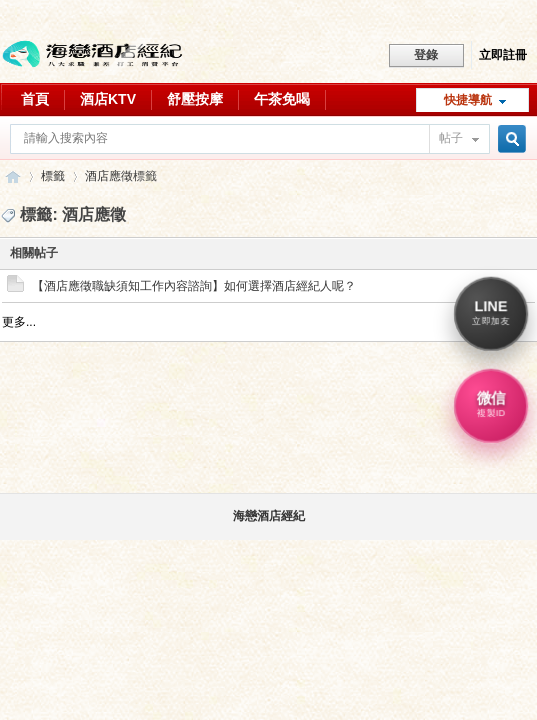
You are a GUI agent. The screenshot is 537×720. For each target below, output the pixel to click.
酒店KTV (108, 99)
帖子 (451, 138)
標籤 (53, 176)
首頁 (35, 99)
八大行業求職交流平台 (13, 176)
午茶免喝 (282, 99)
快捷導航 (468, 100)
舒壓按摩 (195, 99)
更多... (19, 322)
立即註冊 (503, 55)
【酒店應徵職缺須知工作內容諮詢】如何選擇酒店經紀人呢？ (194, 286)
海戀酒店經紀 (269, 516)
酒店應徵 (109, 176)
